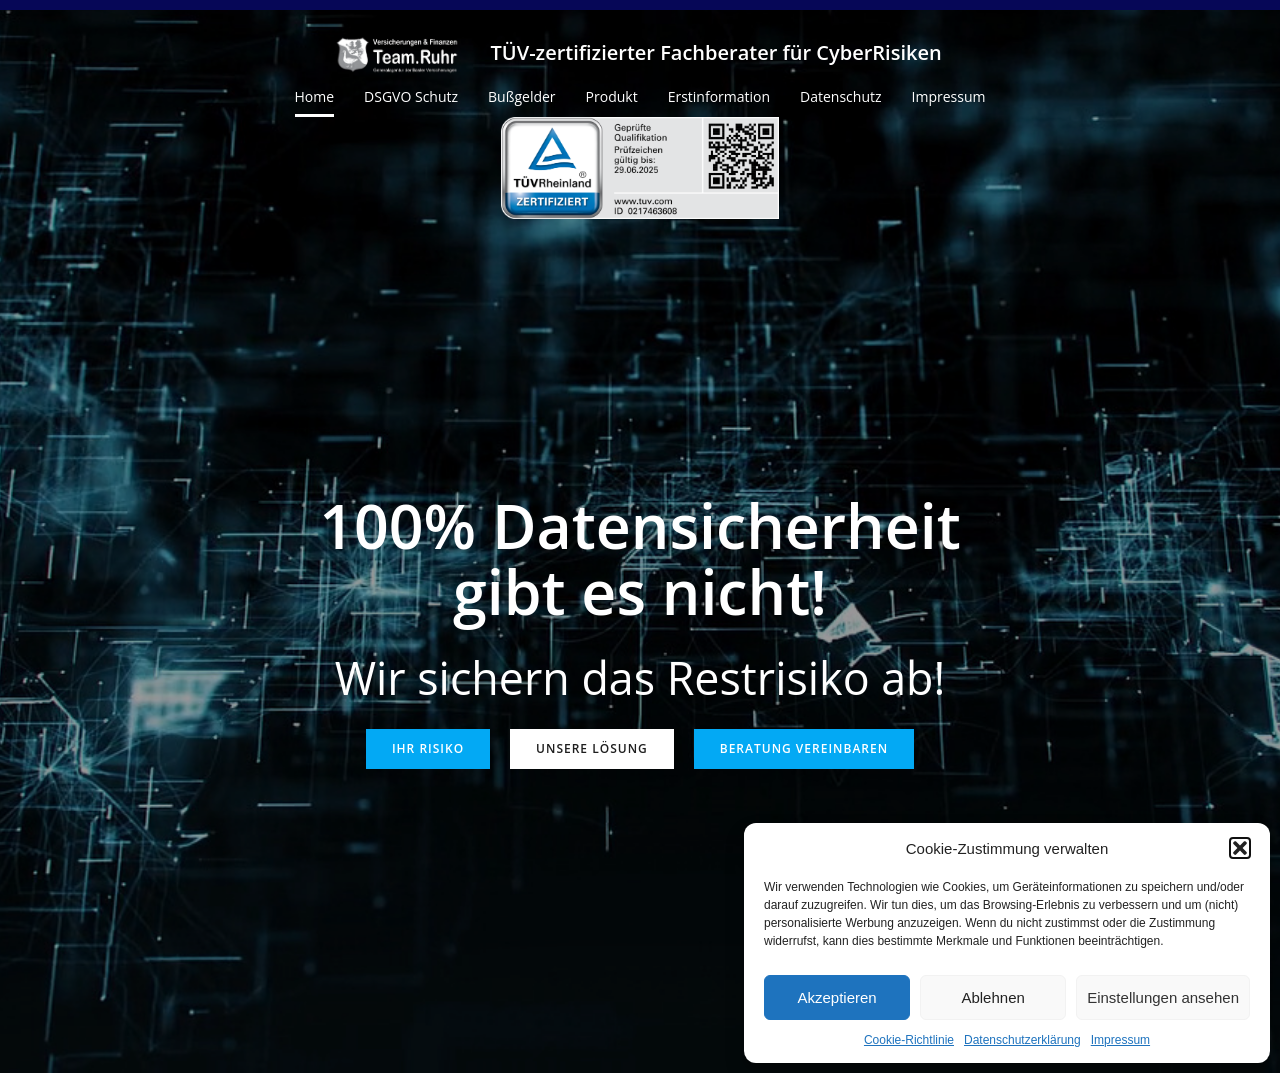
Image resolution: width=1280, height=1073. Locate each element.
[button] (1240, 848)
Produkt (612, 96)
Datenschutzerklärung (1022, 1040)
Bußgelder (522, 96)
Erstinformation (719, 96)
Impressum (1120, 1040)
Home (315, 96)
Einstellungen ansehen (1163, 997)
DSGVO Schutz (411, 96)
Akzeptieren (836, 997)
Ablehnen (992, 997)
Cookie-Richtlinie (909, 1040)
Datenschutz (840, 96)
